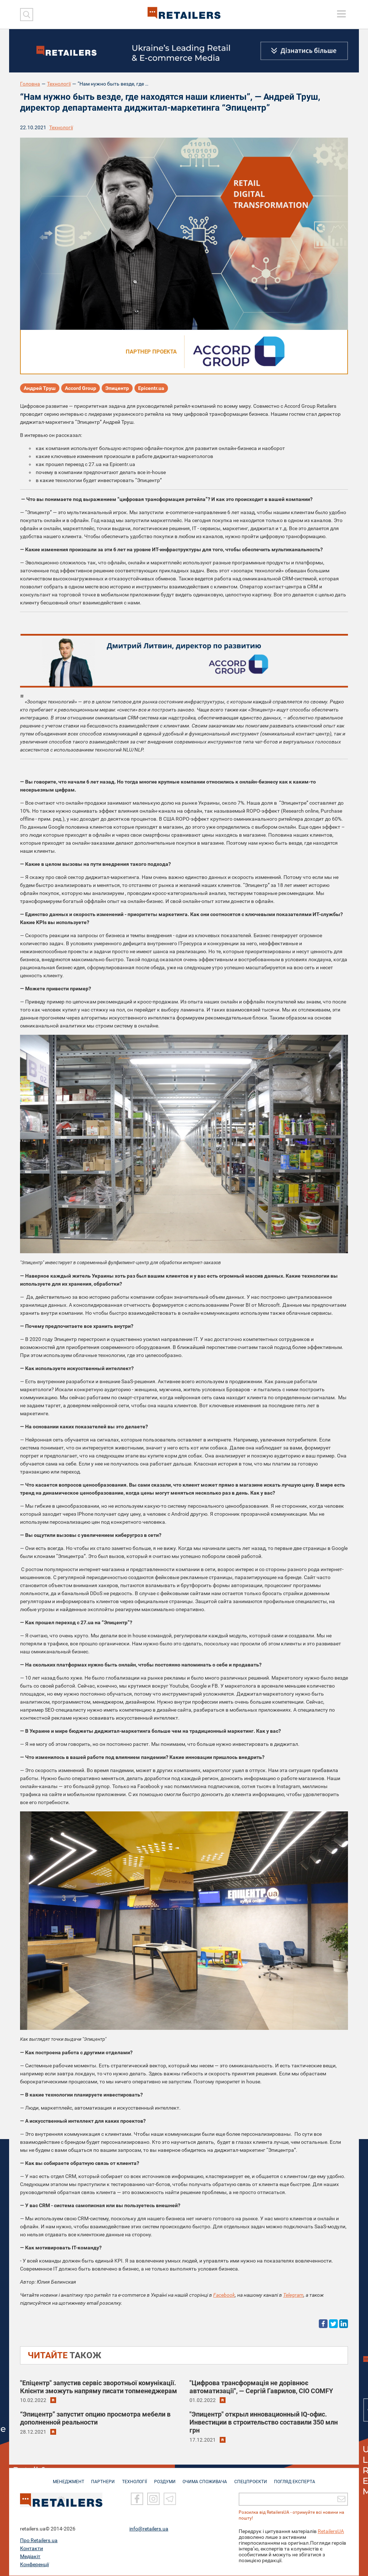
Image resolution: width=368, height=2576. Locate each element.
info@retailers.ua (148, 2529)
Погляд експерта (298, 2478)
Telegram (293, 2295)
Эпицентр (117, 388)
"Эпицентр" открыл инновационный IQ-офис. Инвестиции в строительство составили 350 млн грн (263, 2422)
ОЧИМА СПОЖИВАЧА (206, 2478)
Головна (30, 84)
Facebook (224, 2295)
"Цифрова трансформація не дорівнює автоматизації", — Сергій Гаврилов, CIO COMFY (261, 2387)
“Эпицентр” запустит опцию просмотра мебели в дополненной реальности (95, 2418)
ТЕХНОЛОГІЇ (133, 2478)
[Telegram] (170, 2499)
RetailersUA (331, 2531)
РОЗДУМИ (165, 2478)
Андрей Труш (40, 388)
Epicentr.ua (151, 388)
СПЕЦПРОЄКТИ (253, 2478)
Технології (59, 84)
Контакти (31, 2549)
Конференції (34, 2565)
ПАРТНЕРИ (101, 2478)
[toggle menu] (341, 14)
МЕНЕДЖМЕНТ (65, 2478)
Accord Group (80, 388)
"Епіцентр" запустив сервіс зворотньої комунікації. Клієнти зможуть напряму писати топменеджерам (98, 2387)
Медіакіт (30, 2557)
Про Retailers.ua (39, 2541)
